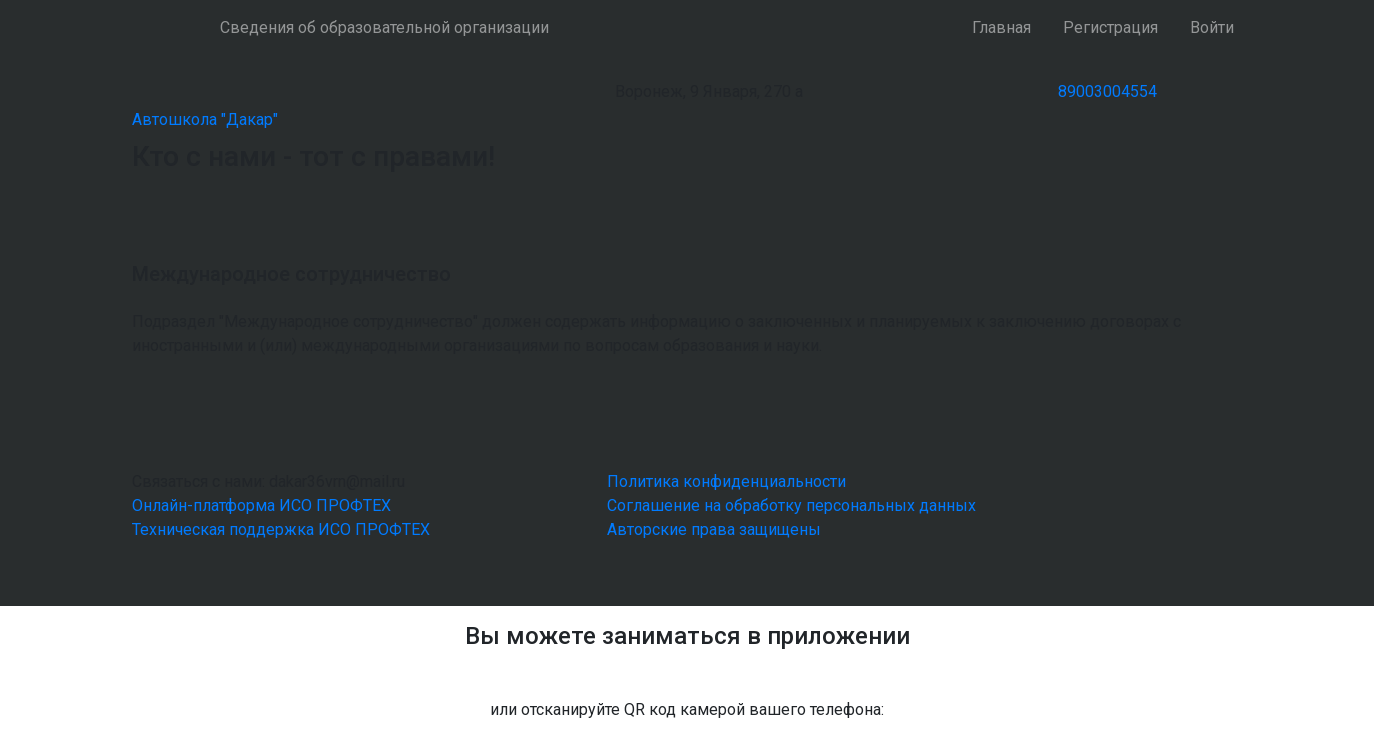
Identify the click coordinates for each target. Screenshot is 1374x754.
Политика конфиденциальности (726, 481)
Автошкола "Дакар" (205, 119)
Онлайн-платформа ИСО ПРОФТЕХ (261, 505)
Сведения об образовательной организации (384, 27)
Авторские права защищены (714, 529)
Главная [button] (1001, 27)
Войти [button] (1212, 27)
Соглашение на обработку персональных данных (791, 505)
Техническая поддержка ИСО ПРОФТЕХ (281, 529)
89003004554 (1107, 91)
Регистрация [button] (1110, 27)
